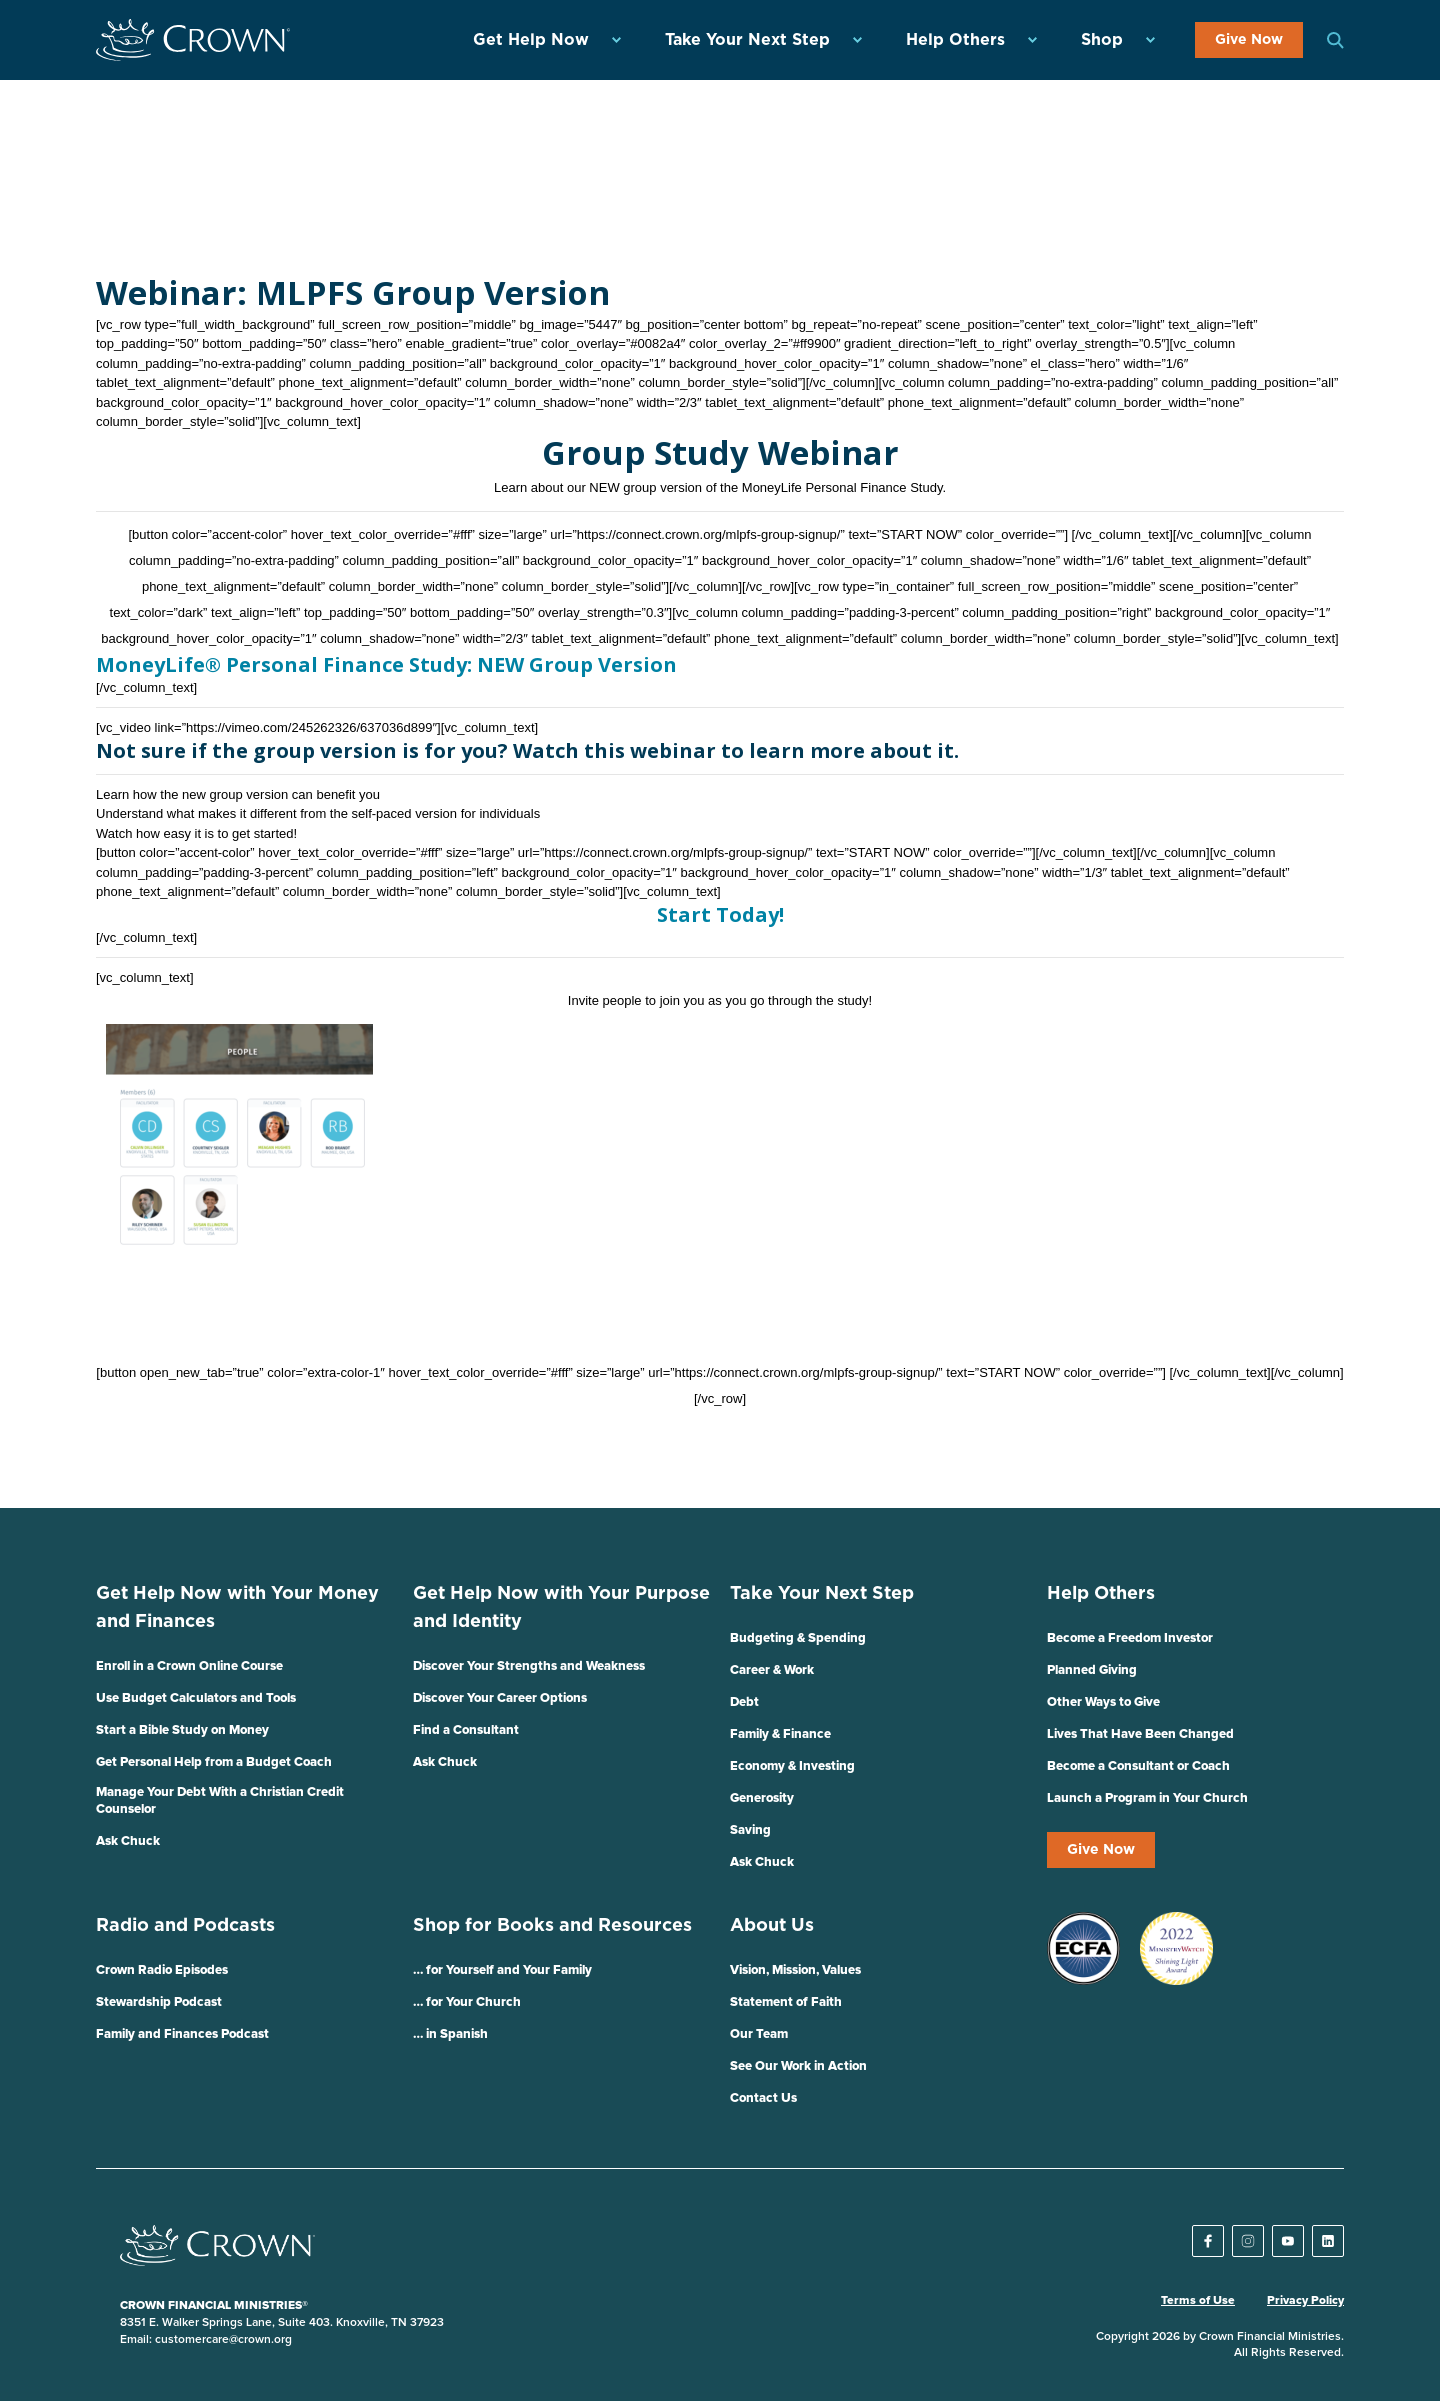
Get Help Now (531, 40)
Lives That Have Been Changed (1140, 1734)
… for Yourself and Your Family (502, 1970)
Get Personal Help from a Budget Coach (214, 1762)
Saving (750, 1830)
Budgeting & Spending (798, 1638)
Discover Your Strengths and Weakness (529, 1666)
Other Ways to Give (1103, 1702)
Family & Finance (780, 1734)
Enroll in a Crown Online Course (189, 1666)
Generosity (762, 1798)
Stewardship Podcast (159, 2002)
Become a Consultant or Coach (1138, 1766)
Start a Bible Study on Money (182, 1730)
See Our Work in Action (798, 2066)
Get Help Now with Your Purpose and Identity (561, 1608)
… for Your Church (467, 2002)
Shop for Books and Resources (552, 1926)
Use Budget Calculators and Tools (196, 1698)
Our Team (759, 2034)
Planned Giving (1092, 1670)
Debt (744, 1702)
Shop (1102, 40)
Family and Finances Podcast (182, 2034)
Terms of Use (1198, 2301)
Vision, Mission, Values (795, 1970)
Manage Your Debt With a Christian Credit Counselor (220, 1801)
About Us (772, 1926)
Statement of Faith (786, 2002)
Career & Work (772, 1670)
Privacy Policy (1305, 2301)
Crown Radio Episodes (162, 1970)
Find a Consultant (466, 1730)
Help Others (955, 40)
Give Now (1249, 40)
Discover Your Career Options (500, 1698)
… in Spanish (450, 2034)
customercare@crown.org (223, 2340)
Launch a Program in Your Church (1147, 1798)
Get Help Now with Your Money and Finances (237, 1608)
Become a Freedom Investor (1130, 1638)
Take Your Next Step (747, 40)
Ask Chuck (128, 1841)
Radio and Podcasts (185, 1926)
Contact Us (763, 2098)
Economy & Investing (792, 1766)
